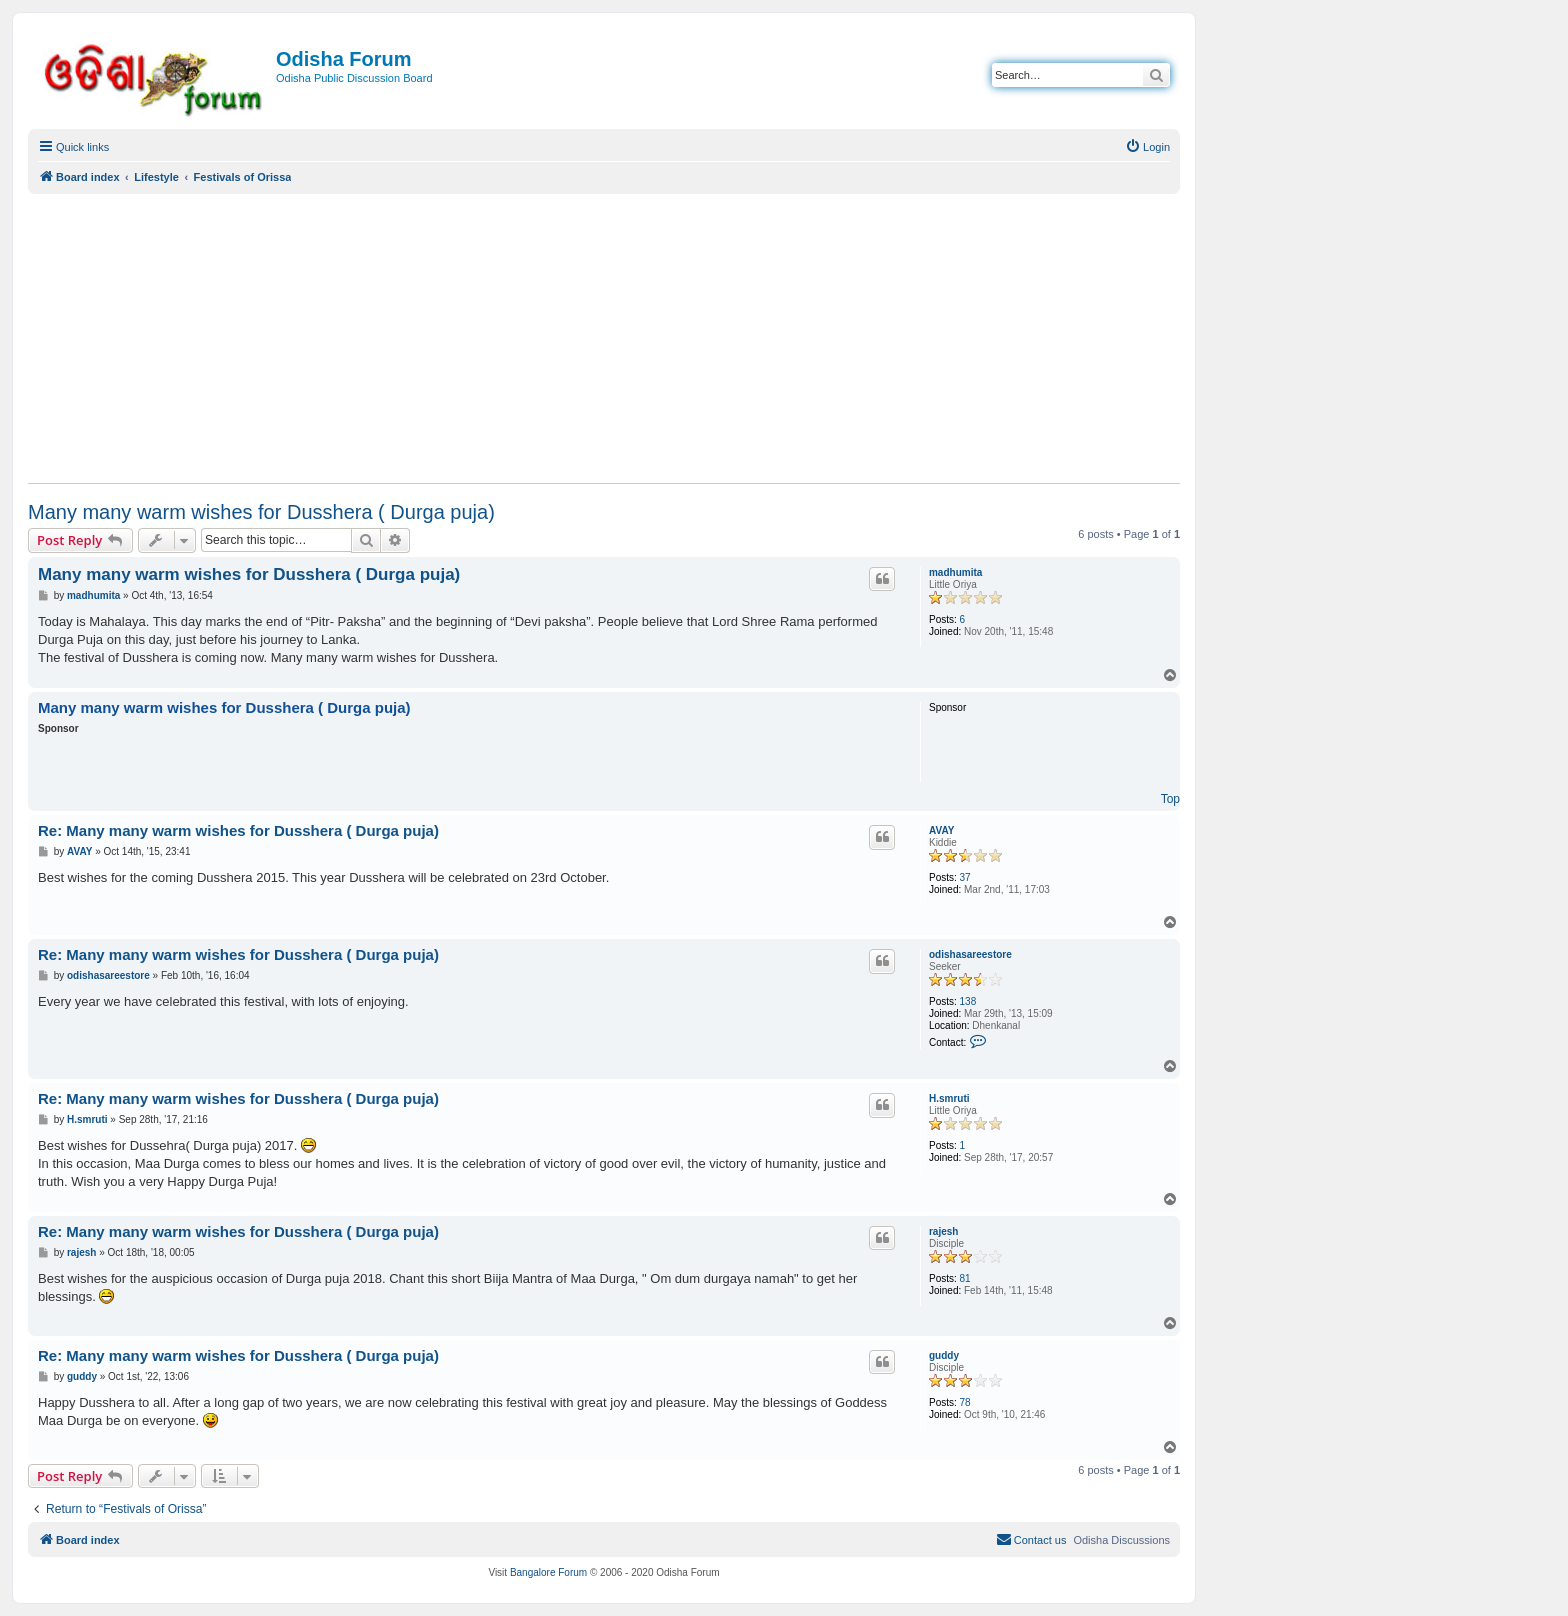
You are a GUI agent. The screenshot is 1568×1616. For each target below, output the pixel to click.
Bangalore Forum (548, 1572)
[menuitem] (1147, 147)
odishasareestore (970, 954)
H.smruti (949, 1098)
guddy (944, 1355)
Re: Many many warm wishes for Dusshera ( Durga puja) (238, 830)
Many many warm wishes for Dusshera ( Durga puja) (261, 512)
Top (1170, 799)
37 (965, 877)
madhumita (955, 572)
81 (965, 1278)
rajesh (943, 1231)
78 (965, 1402)
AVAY (941, 830)
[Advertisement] (604, 338)
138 (968, 1001)
